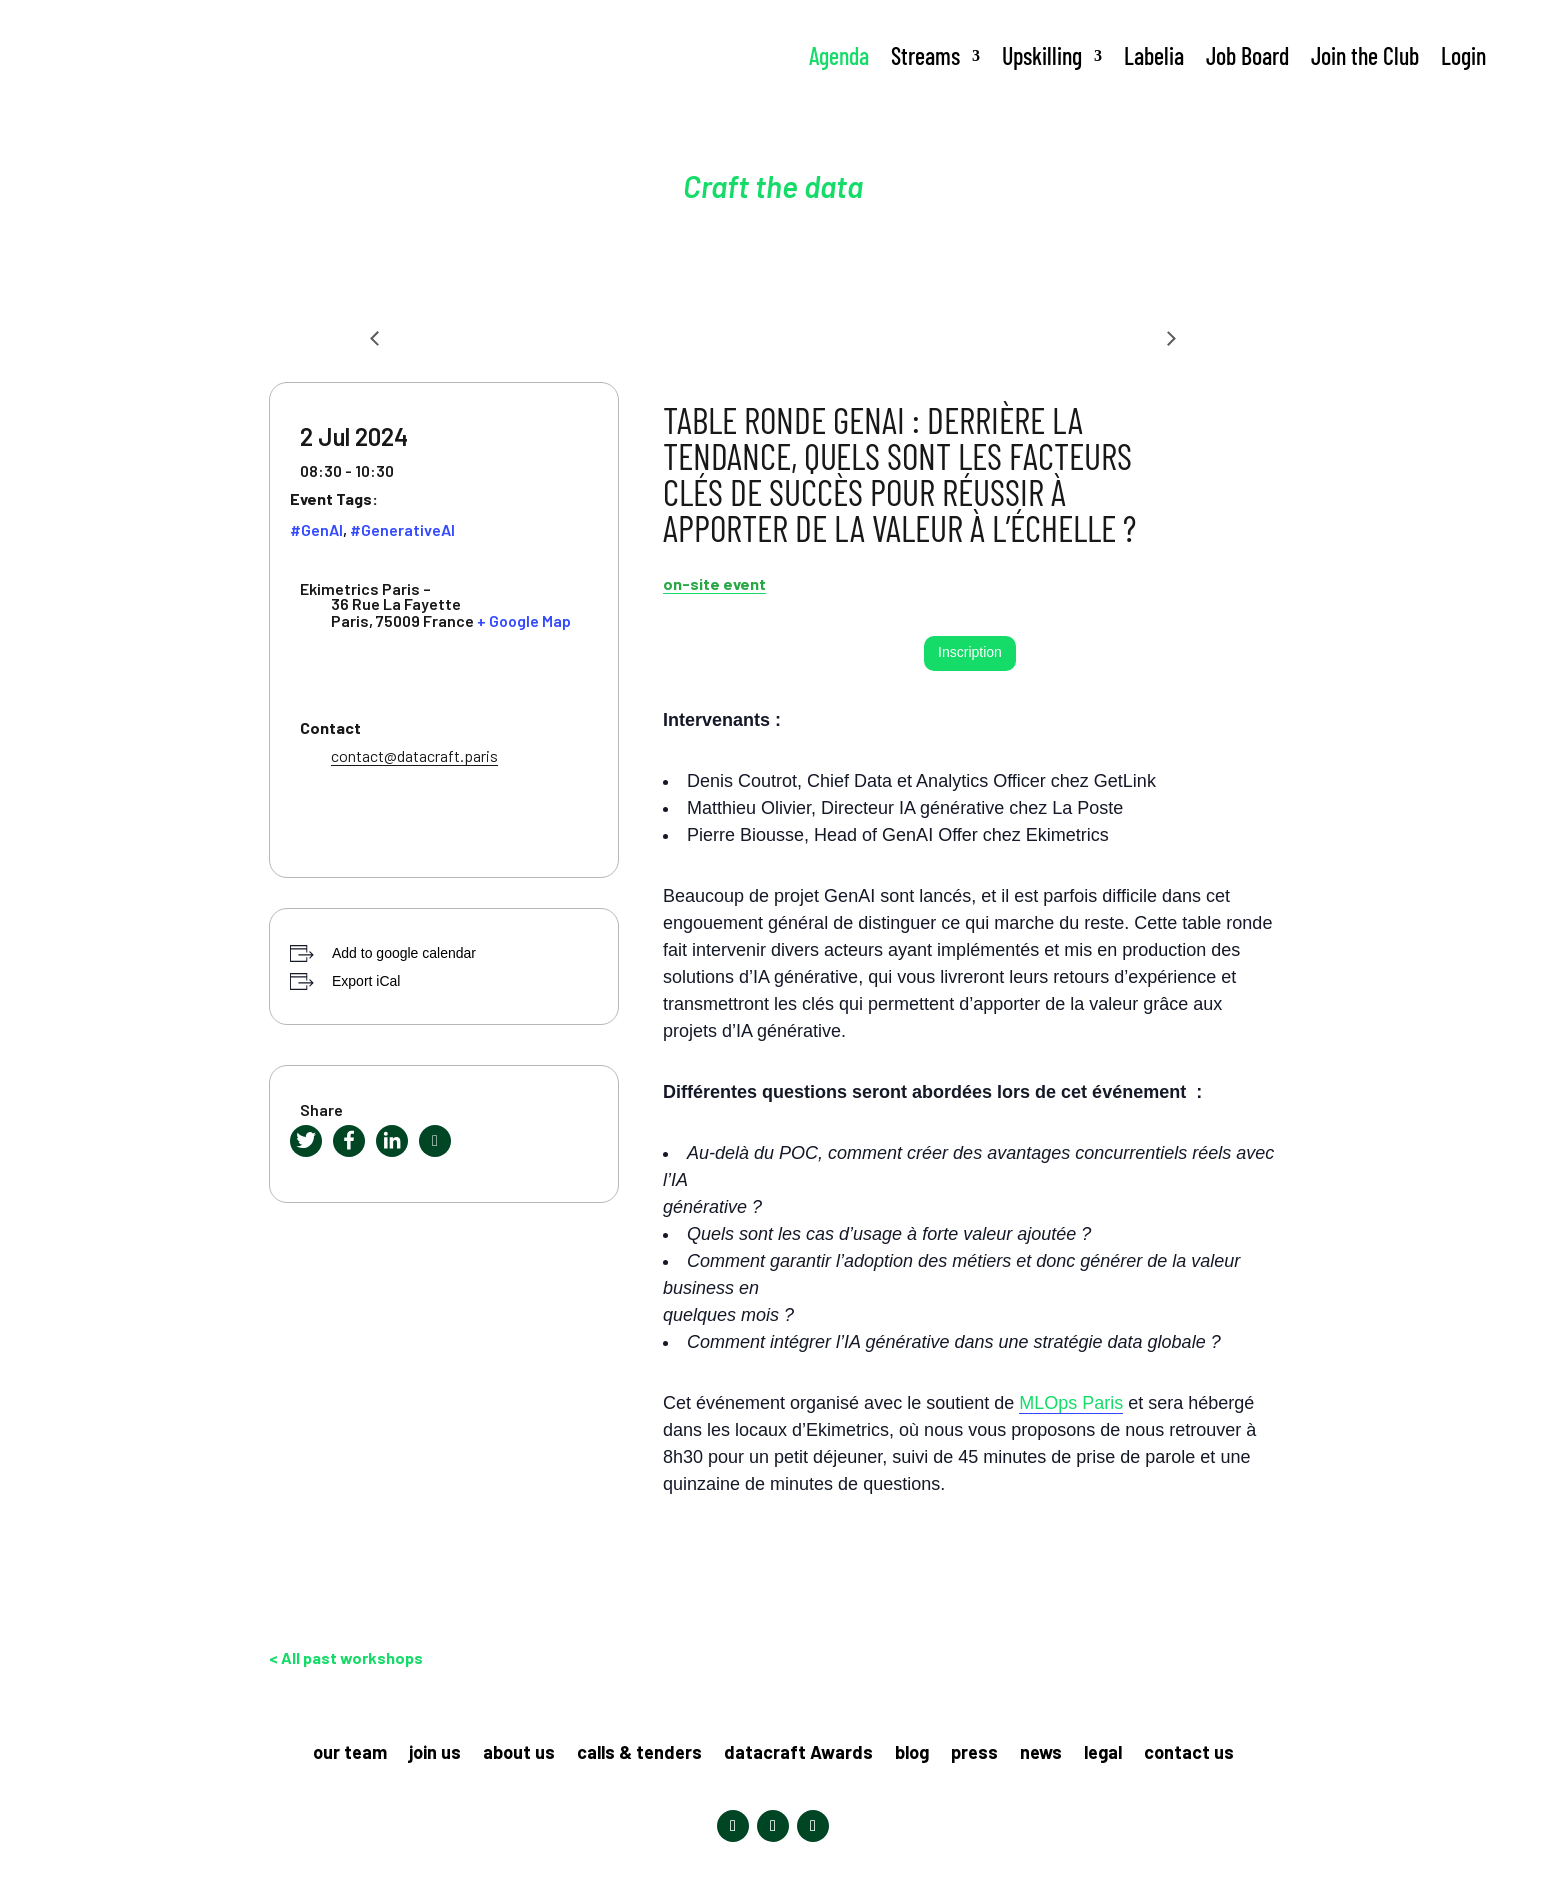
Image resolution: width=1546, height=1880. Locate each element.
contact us (1189, 1754)
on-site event (714, 583)
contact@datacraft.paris (414, 755)
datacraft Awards (798, 1754)
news (1041, 1754)
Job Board (1247, 55)
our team (350, 1754)
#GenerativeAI (402, 529)
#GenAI (316, 529)
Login (1463, 55)
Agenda (839, 55)
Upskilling (1042, 55)
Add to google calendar (404, 953)
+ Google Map (524, 620)
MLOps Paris (1071, 1403)
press (974, 1754)
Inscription (970, 652)
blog (912, 1754)
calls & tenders (639, 1754)
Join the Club (1365, 55)
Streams (925, 55)
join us (435, 1754)
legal (1103, 1754)
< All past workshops (346, 1657)
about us (519, 1754)
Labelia (1154, 55)
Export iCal (366, 981)
